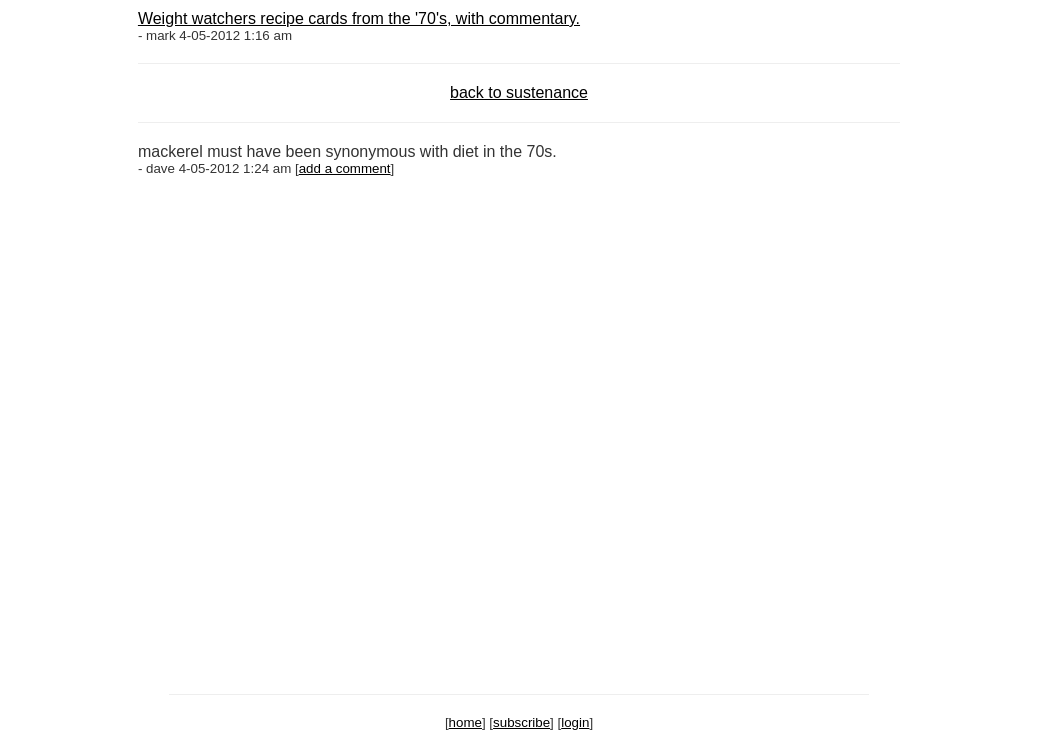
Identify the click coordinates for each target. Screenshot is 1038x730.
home (465, 722)
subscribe (521, 722)
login (575, 722)
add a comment (345, 168)
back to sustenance (519, 92)
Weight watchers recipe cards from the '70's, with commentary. (359, 18)
